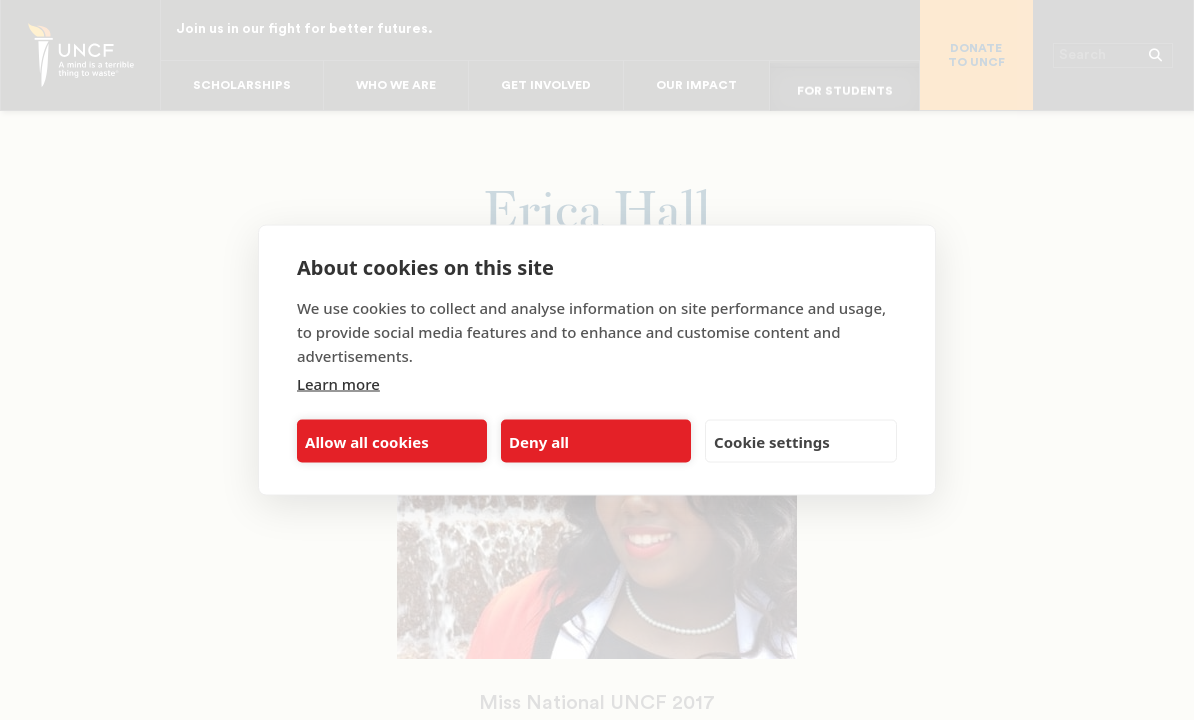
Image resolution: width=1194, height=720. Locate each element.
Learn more (338, 384)
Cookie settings (772, 441)
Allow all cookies (367, 441)
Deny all (539, 441)
